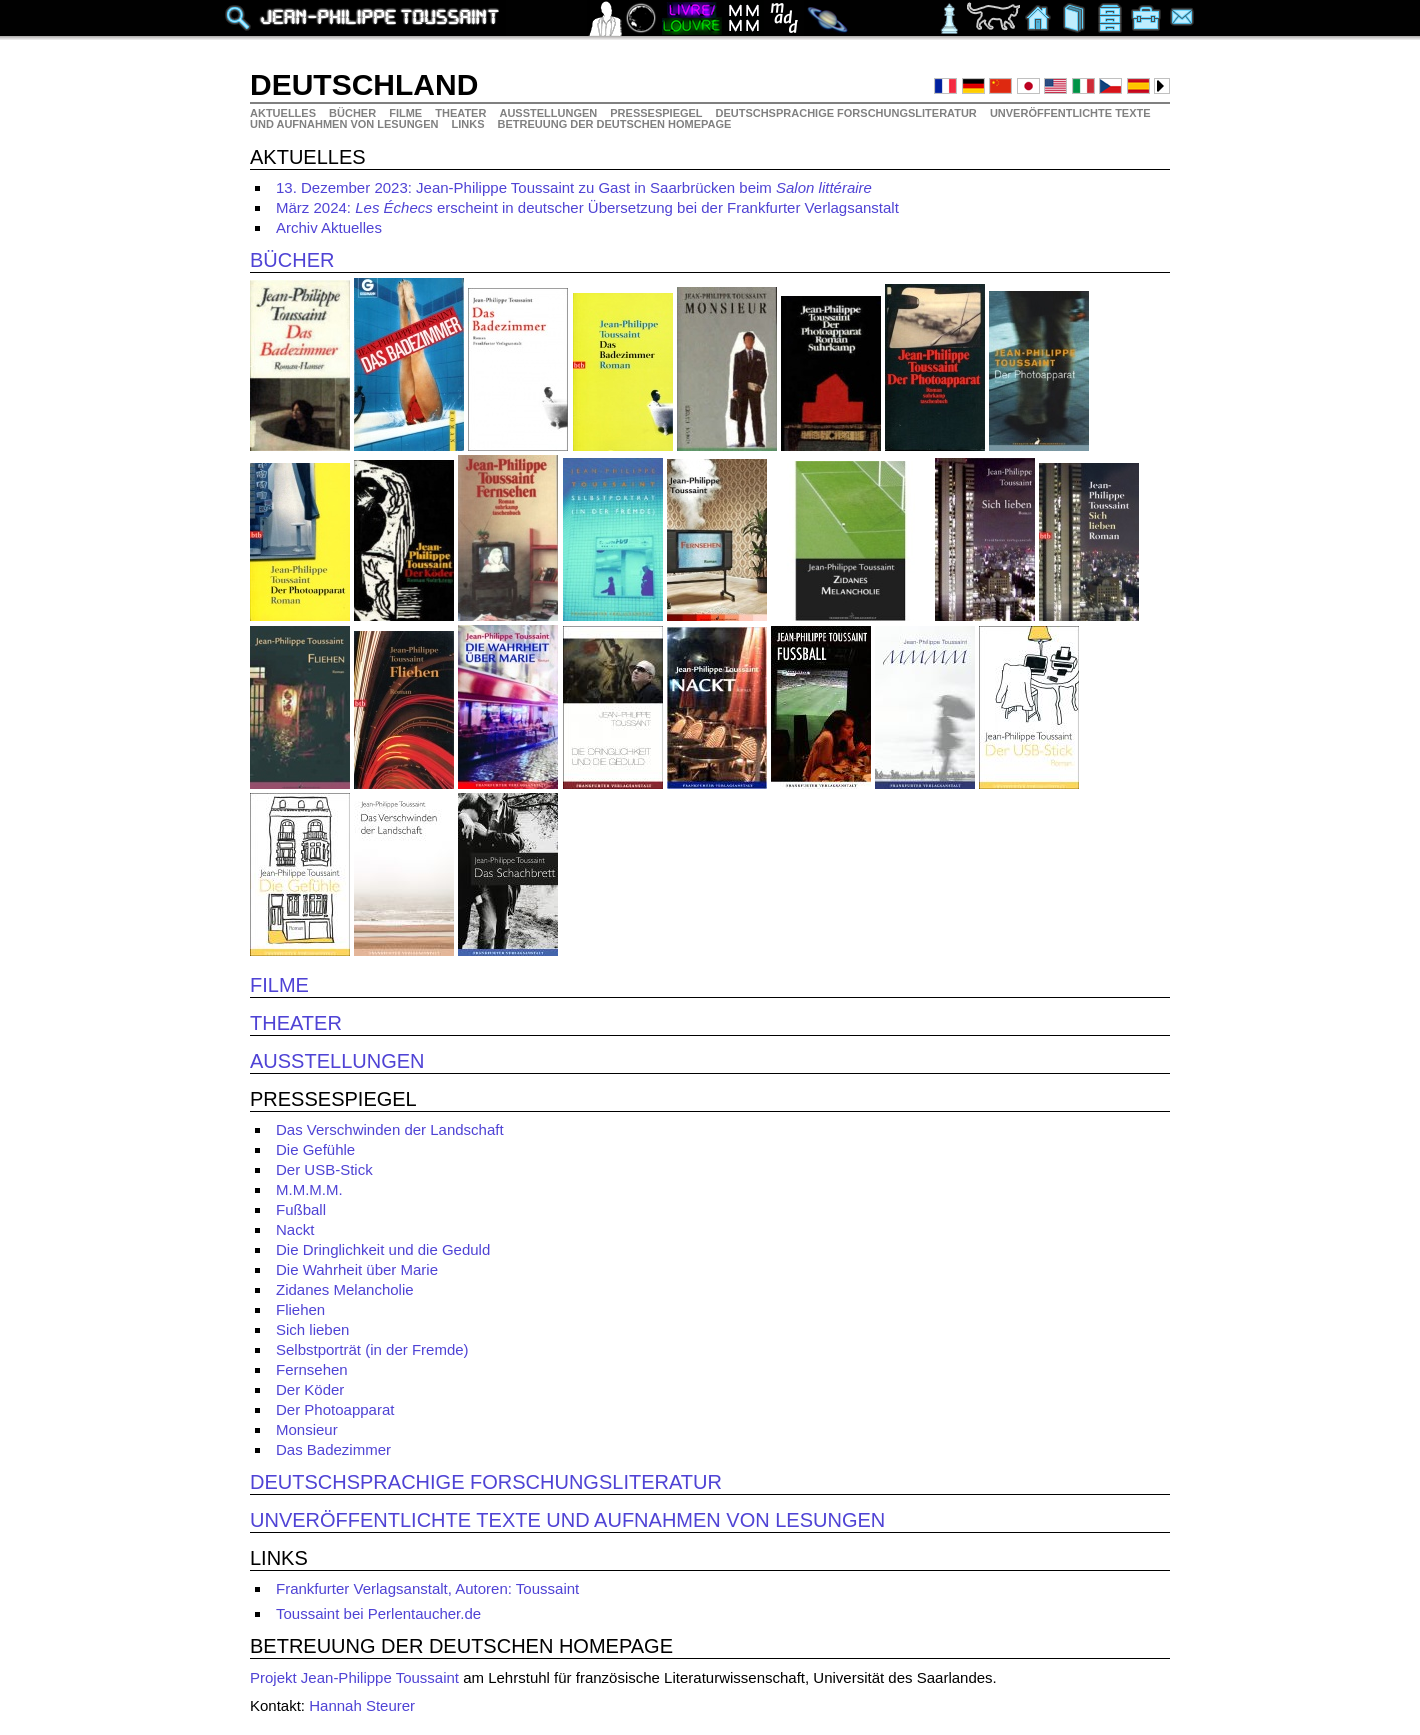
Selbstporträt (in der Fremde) (372, 1349)
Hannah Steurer (362, 1705)
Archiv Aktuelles (329, 227)
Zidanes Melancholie (345, 1289)
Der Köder (310, 1389)
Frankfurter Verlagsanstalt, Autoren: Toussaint (427, 1588)
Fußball (301, 1209)
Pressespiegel (657, 113)
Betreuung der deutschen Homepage (615, 124)
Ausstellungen (549, 113)
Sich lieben (312, 1329)
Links (470, 124)
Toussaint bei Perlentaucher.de (378, 1613)
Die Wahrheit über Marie (357, 1269)
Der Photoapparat (335, 1409)
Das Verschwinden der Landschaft (390, 1129)
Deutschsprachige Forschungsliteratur (847, 113)
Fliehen (300, 1309)
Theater (462, 113)
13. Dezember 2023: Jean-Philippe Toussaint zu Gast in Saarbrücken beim (574, 187)
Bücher (354, 113)
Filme (407, 113)
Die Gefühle (315, 1149)
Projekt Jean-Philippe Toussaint (354, 1677)
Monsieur (307, 1429)
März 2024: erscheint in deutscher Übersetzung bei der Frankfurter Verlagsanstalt (587, 207)
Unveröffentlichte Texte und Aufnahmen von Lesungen (567, 1520)
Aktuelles (284, 113)
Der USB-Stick (324, 1169)
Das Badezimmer (333, 1449)
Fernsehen (312, 1369)
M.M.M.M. (309, 1189)
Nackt (295, 1229)
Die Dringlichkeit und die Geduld (383, 1249)
